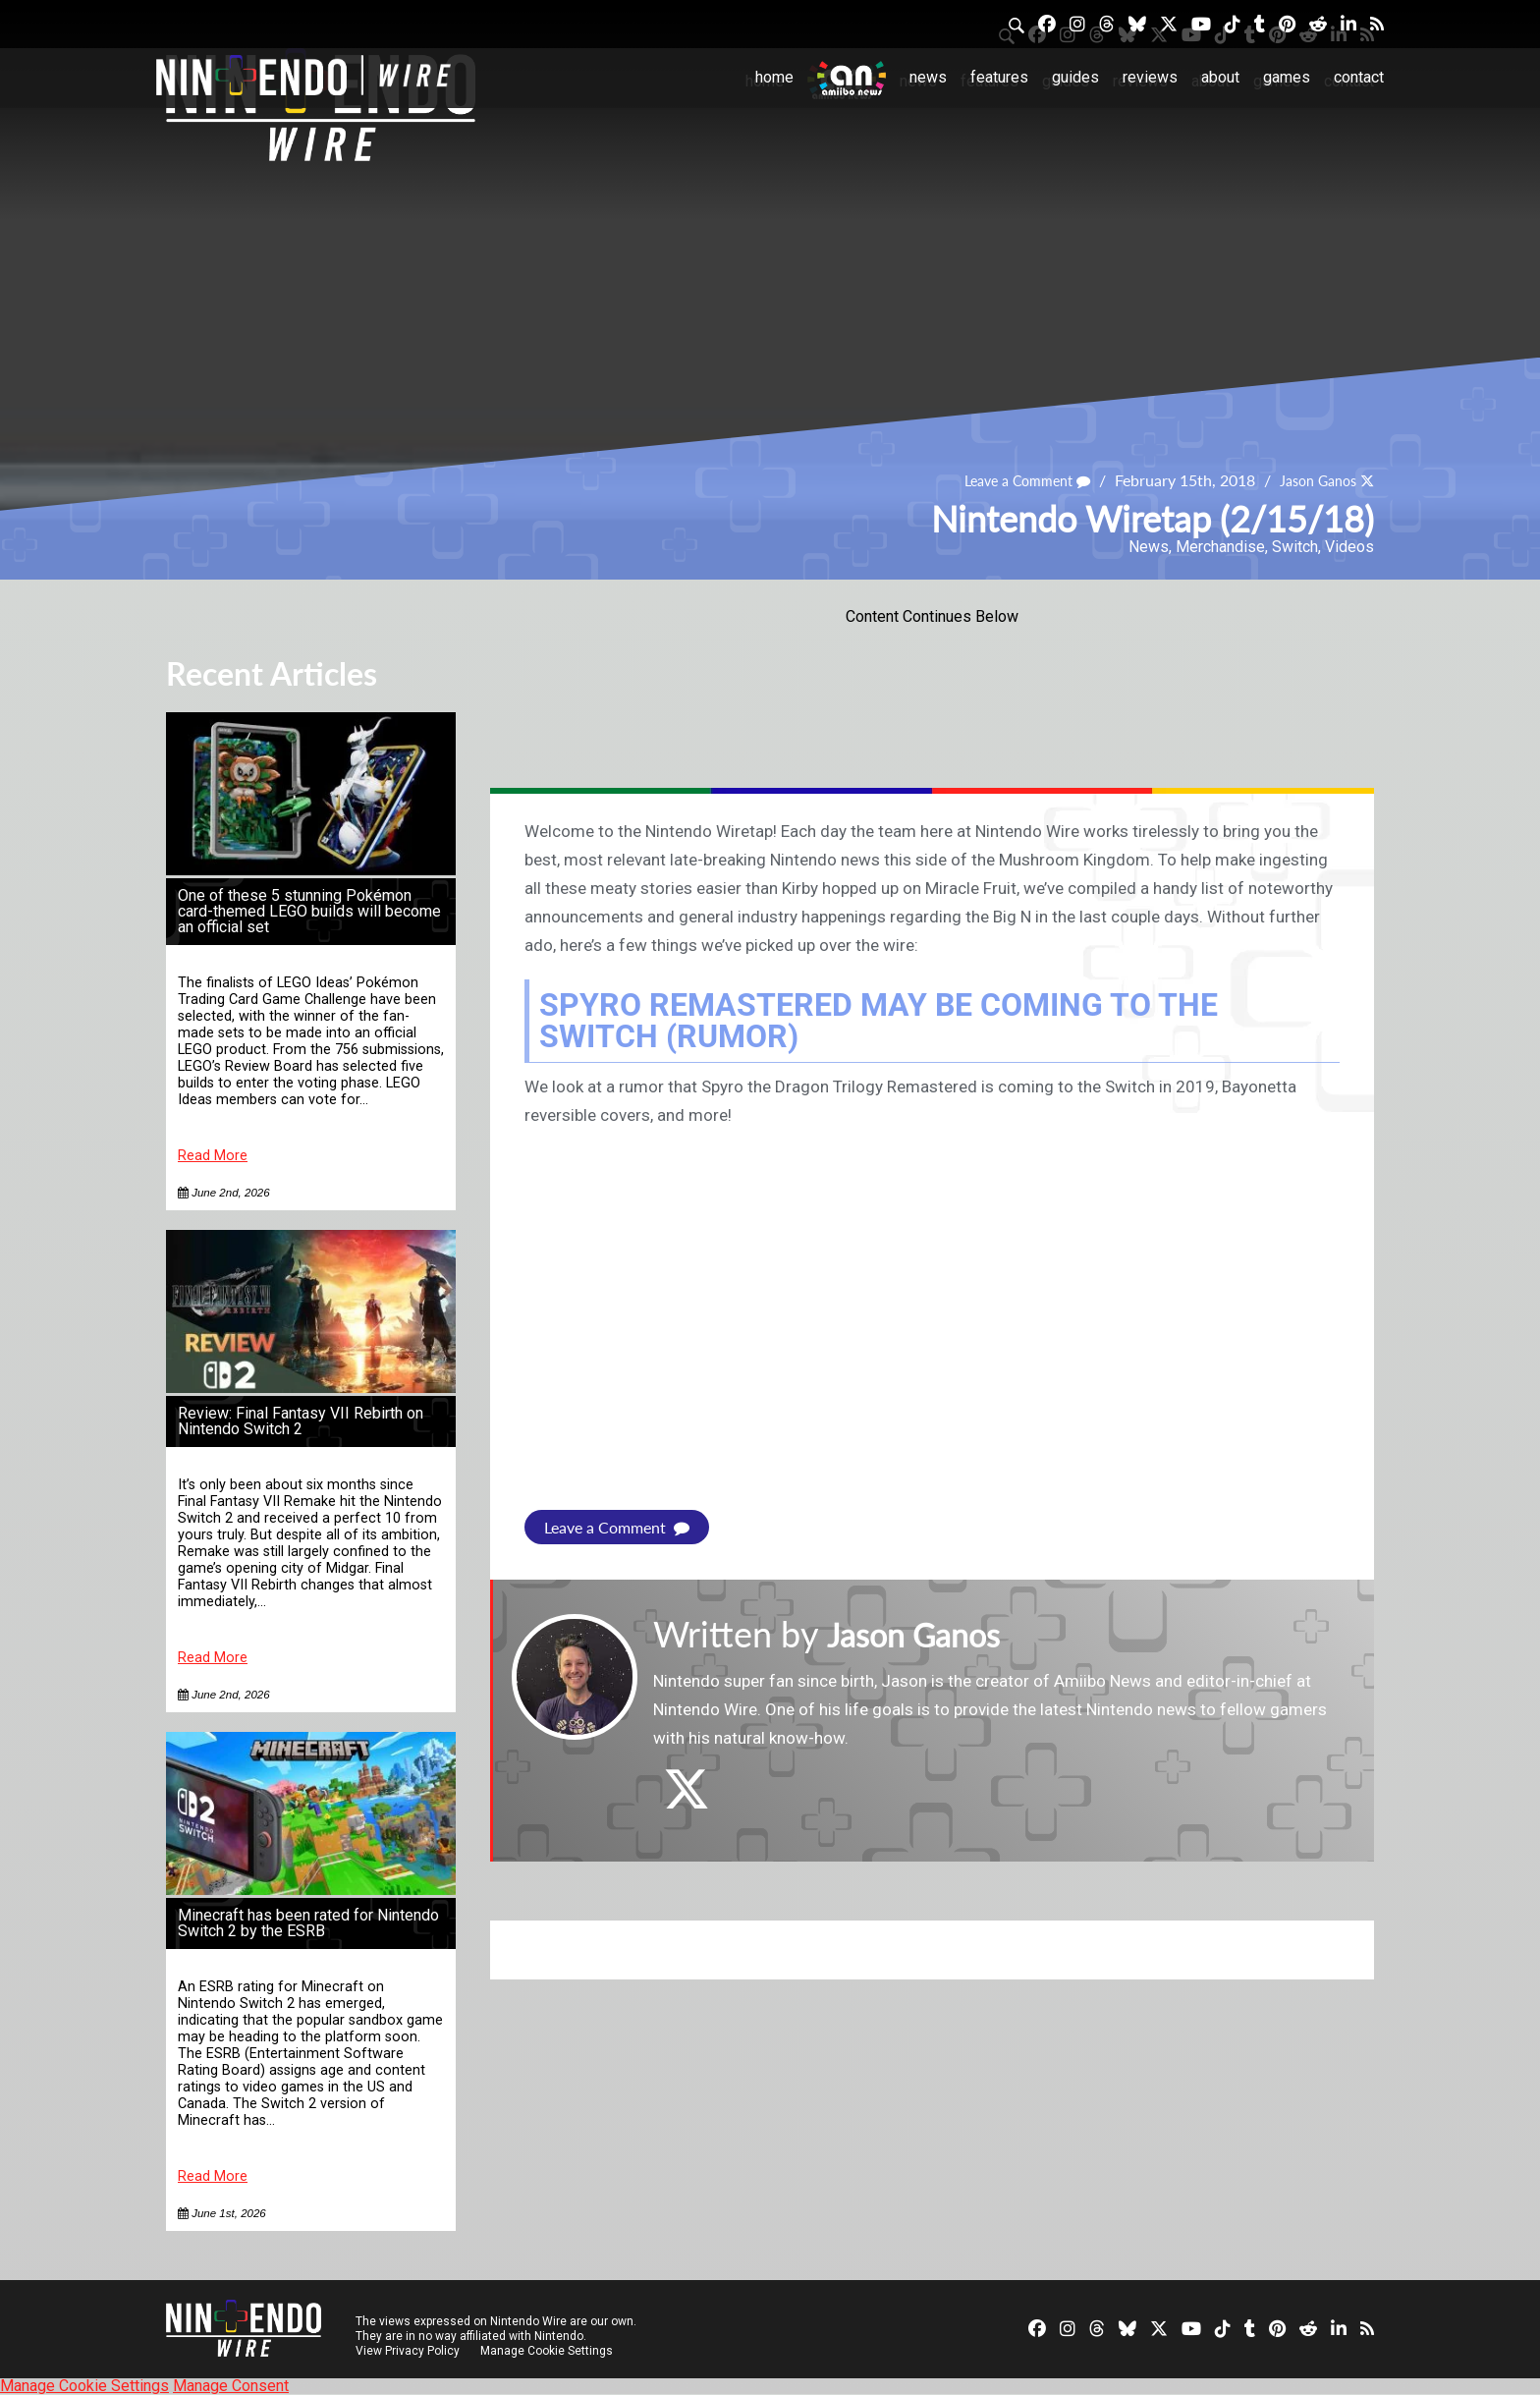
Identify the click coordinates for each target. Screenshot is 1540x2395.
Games (1286, 77)
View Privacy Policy (408, 2351)
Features (999, 77)
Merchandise (1220, 546)
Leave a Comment (1006, 480)
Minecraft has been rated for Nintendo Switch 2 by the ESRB (308, 1923)
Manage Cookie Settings (548, 2351)
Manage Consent (231, 2385)
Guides (1075, 77)
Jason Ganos (1310, 480)
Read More (213, 1155)
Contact (1359, 77)
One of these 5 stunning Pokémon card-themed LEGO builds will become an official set (309, 911)
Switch (1295, 546)
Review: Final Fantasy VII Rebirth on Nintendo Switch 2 (300, 1421)
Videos (1349, 546)
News (928, 77)
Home (774, 77)
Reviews (1150, 77)
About (1220, 77)
